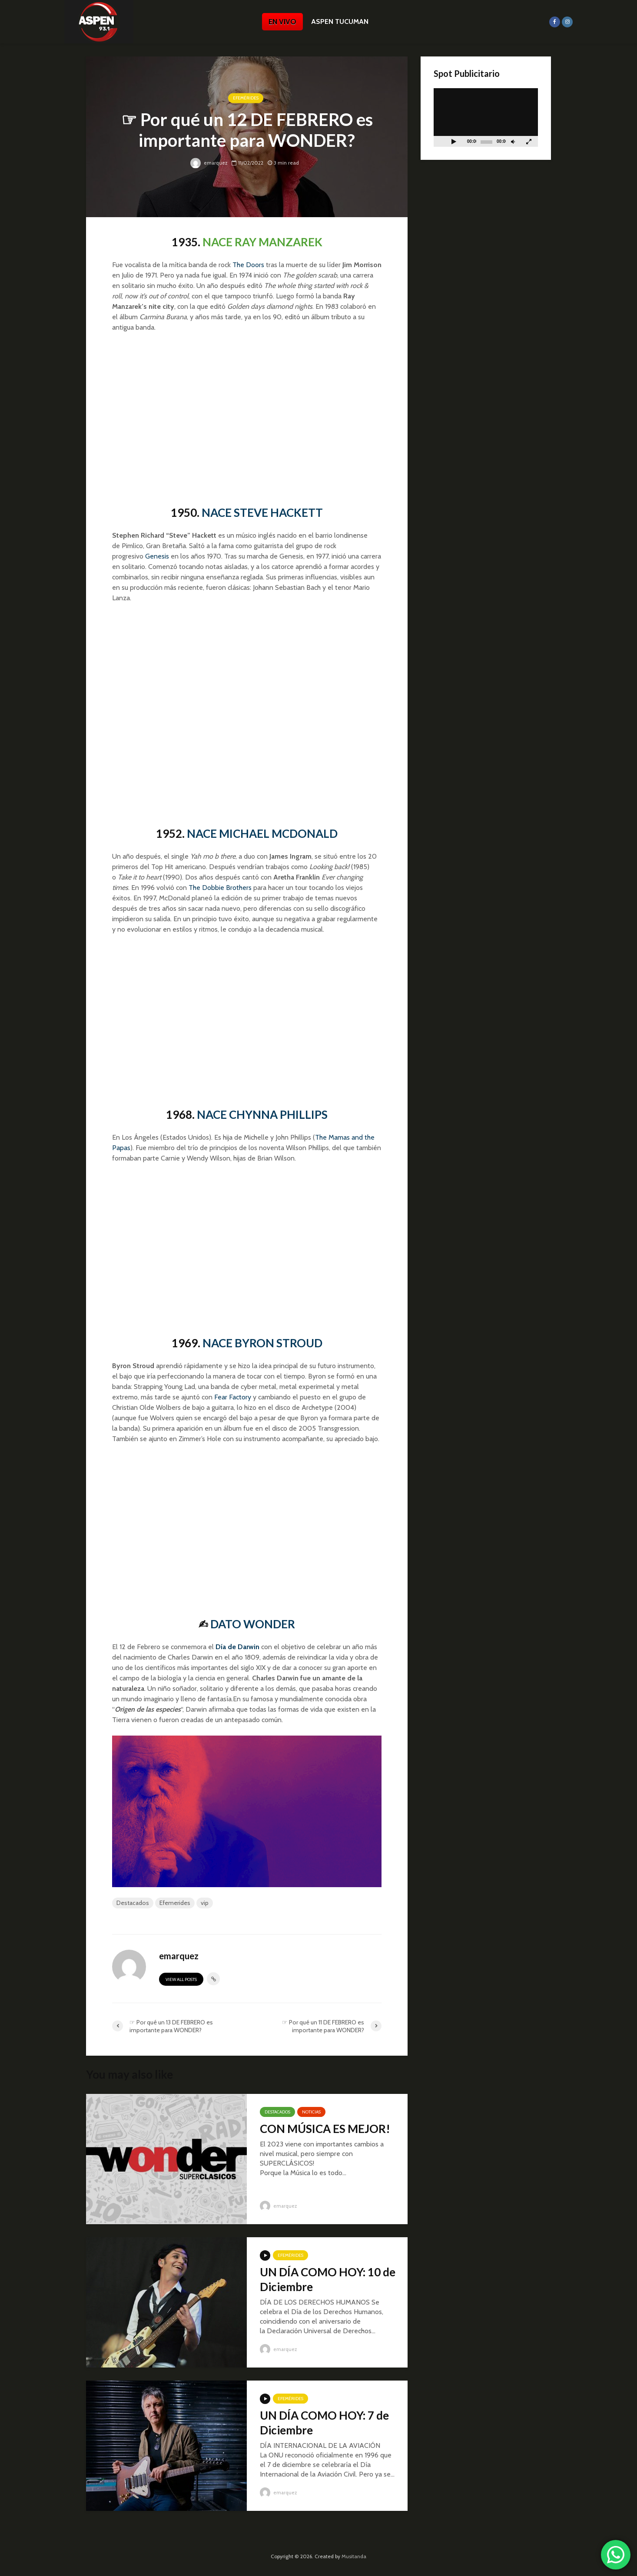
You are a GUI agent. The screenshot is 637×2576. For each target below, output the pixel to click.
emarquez (209, 163)
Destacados (132, 1903)
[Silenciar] (513, 141)
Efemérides (246, 98)
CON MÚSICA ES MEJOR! (325, 2129)
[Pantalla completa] (529, 141)
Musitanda (354, 2556)
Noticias (311, 2112)
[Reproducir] (454, 141)
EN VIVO (282, 21)
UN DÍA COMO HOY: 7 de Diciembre (324, 2422)
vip (205, 1903)
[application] (486, 117)
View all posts (181, 1979)
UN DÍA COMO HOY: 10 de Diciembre (327, 2279)
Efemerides (174, 1903)
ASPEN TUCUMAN (339, 21)
